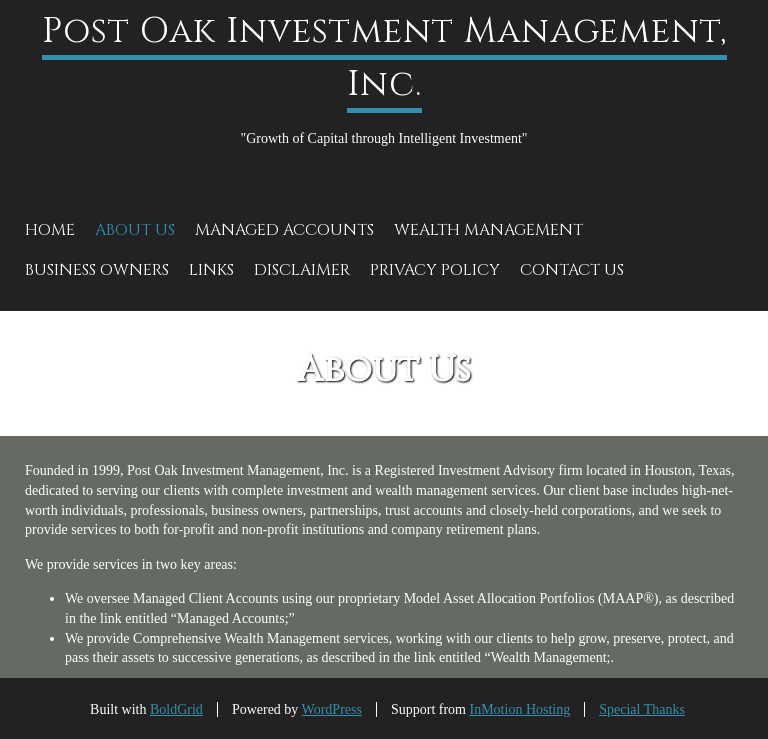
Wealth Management (488, 230)
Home (50, 230)
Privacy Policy (435, 270)
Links (211, 270)
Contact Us (572, 270)
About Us (135, 230)
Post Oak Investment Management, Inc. (384, 58)
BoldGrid (176, 709)
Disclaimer (302, 270)
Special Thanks (642, 709)
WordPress (332, 709)
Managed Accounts (284, 230)
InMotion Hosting (520, 709)
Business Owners (97, 270)
